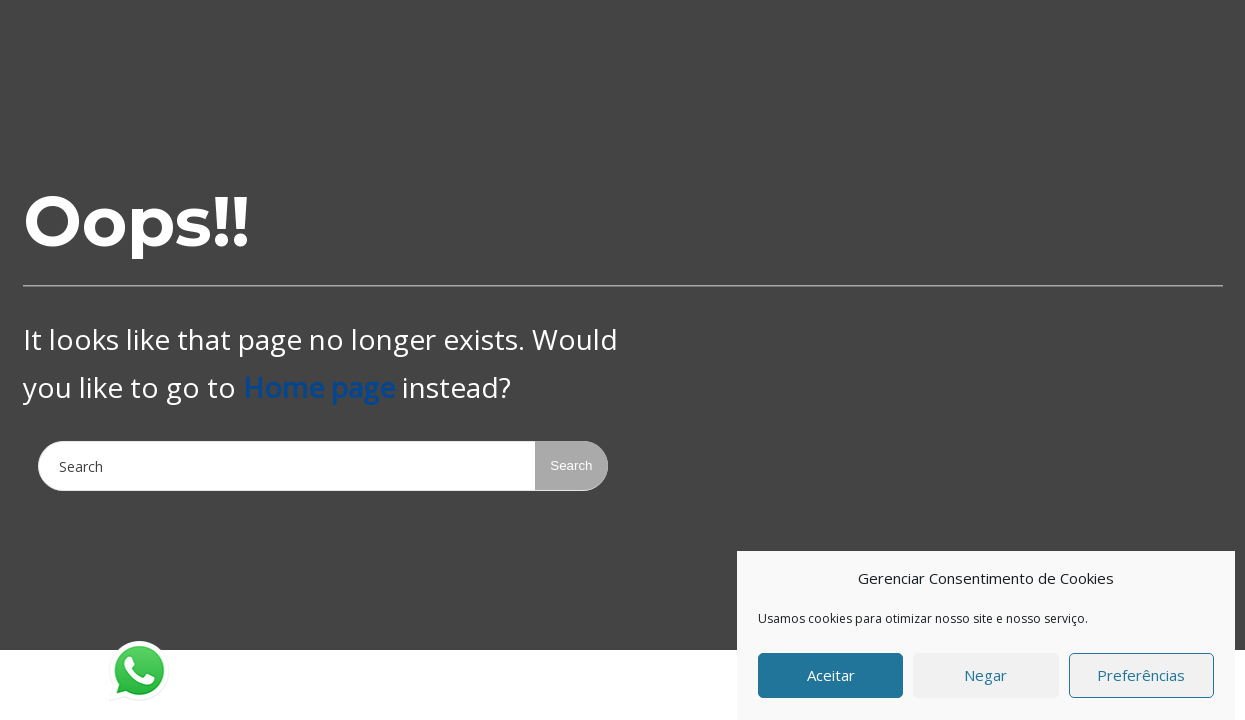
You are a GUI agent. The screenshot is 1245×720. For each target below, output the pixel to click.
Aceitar (831, 679)
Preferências (1141, 679)
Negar (985, 679)
